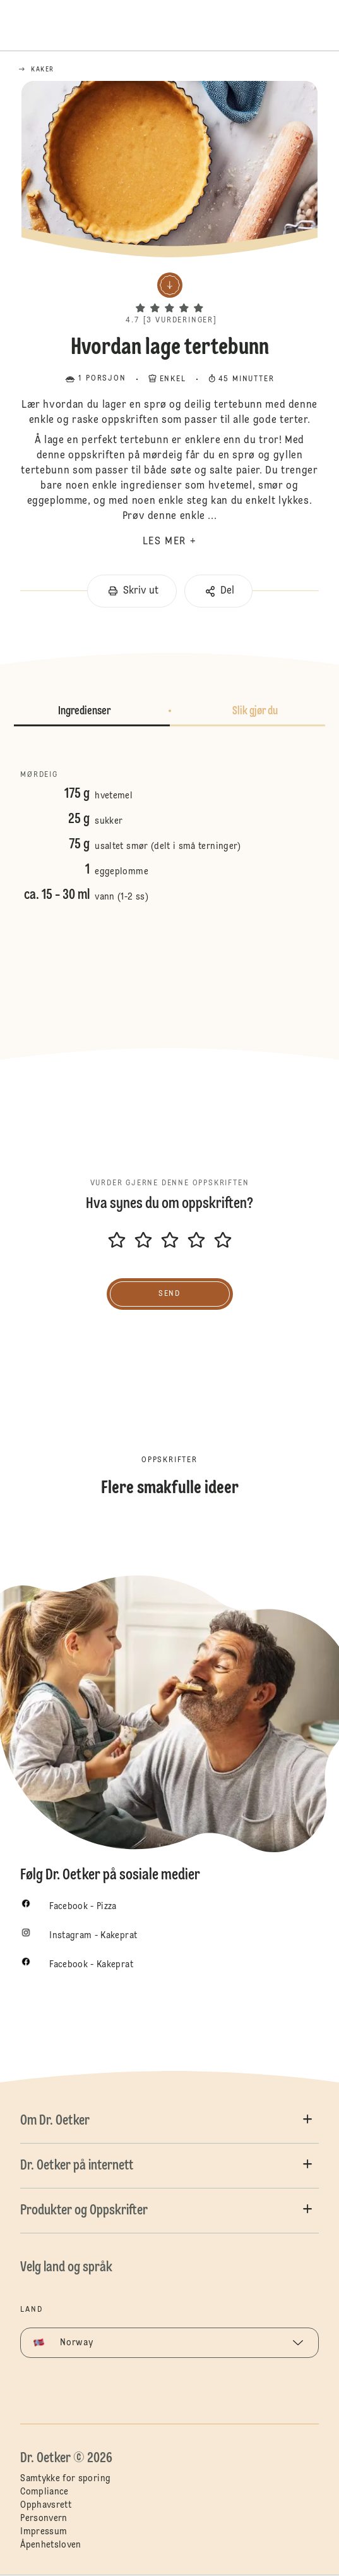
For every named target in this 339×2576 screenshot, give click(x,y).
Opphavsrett (45, 2505)
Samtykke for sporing (65, 2478)
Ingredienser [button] (84, 711)
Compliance (44, 2491)
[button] (169, 297)
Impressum (43, 2531)
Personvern (44, 2518)
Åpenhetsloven (50, 2545)
